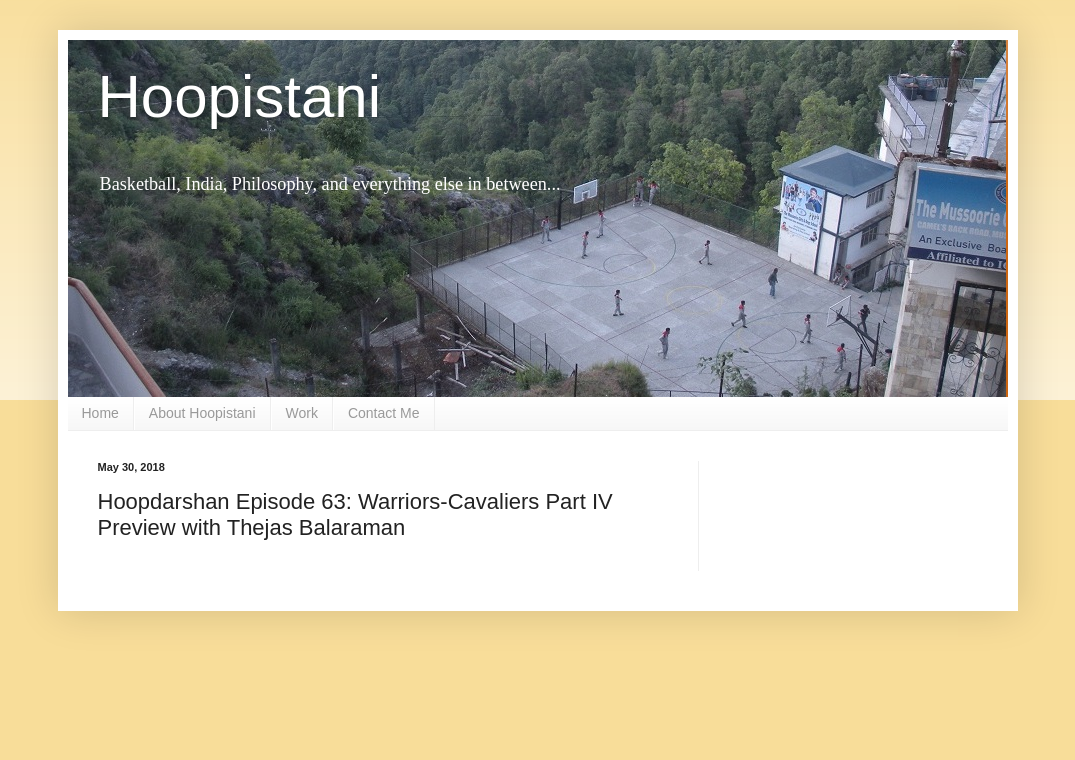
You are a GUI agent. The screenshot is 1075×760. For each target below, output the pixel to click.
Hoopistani (240, 96)
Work (302, 413)
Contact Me (384, 413)
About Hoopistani (202, 413)
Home (100, 413)
